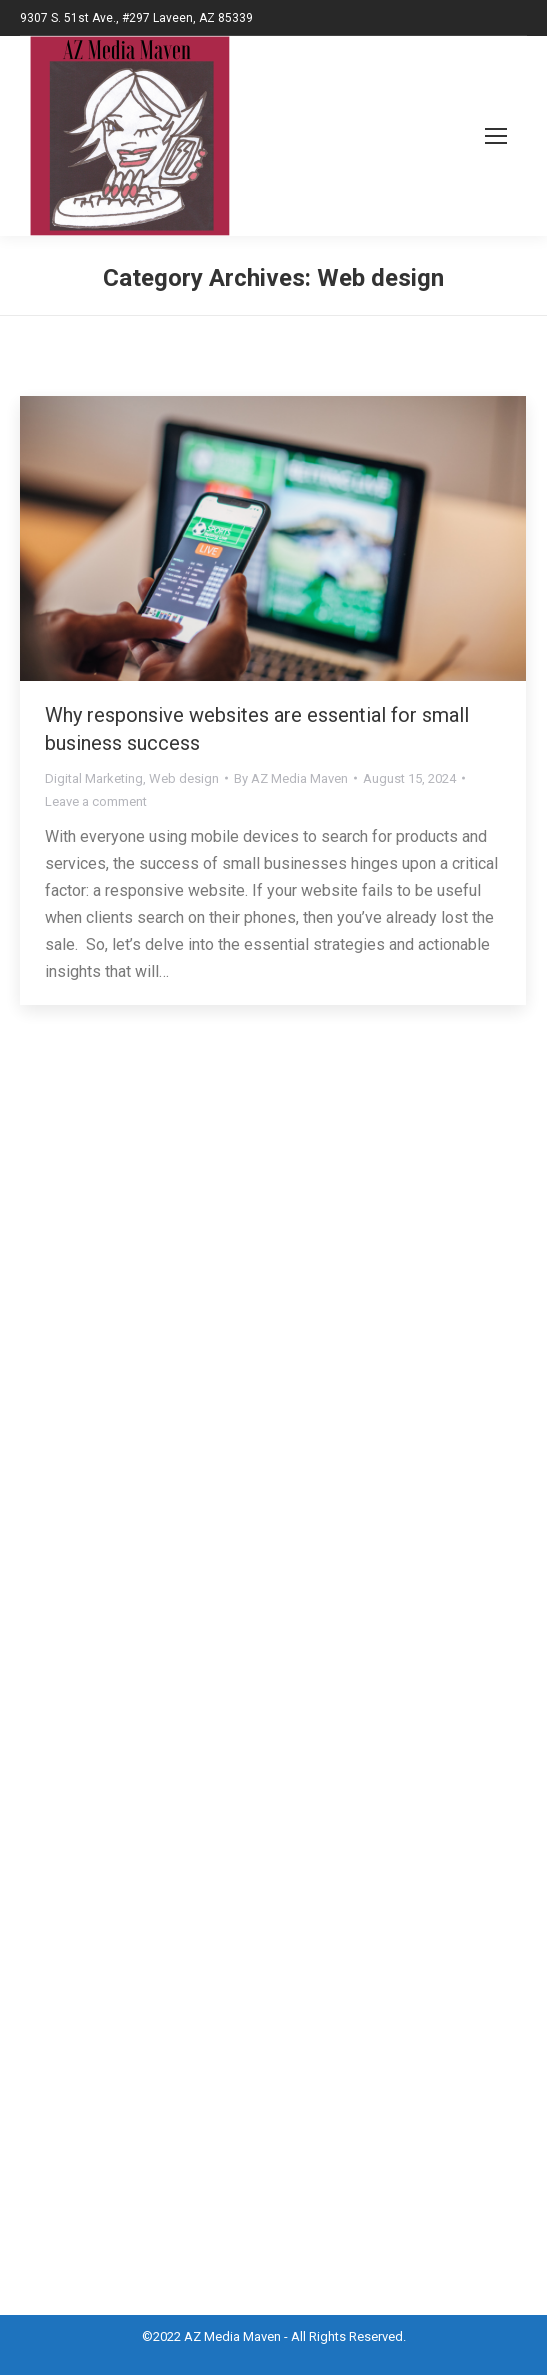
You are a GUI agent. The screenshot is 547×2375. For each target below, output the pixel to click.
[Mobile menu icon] (473, 136)
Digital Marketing (94, 778)
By (291, 778)
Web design (184, 778)
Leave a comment (96, 801)
